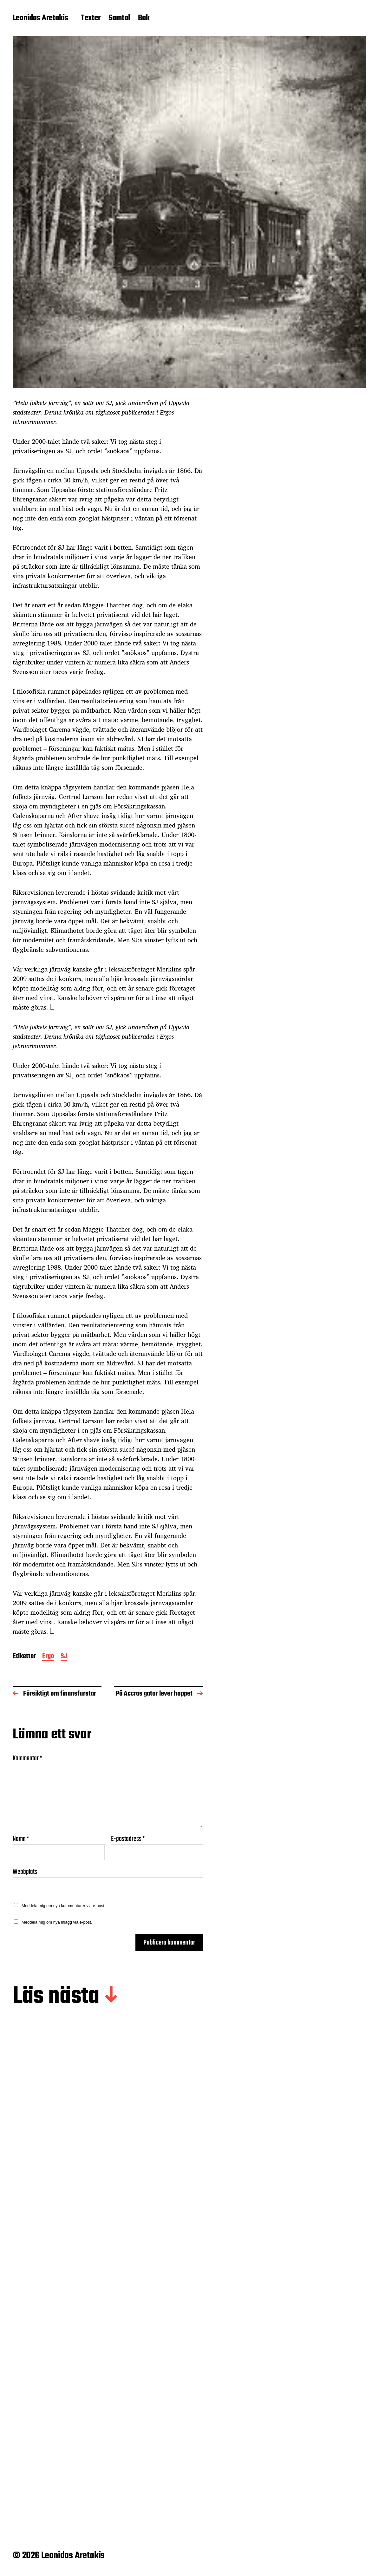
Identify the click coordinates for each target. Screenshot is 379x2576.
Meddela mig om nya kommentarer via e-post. (63, 1905)
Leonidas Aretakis (40, 18)
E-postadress (128, 1839)
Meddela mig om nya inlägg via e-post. (57, 1922)
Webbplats (25, 1871)
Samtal (119, 18)
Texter (91, 18)
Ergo (48, 1657)
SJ (64, 1657)
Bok (144, 18)
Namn (21, 1839)
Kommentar (27, 1758)
